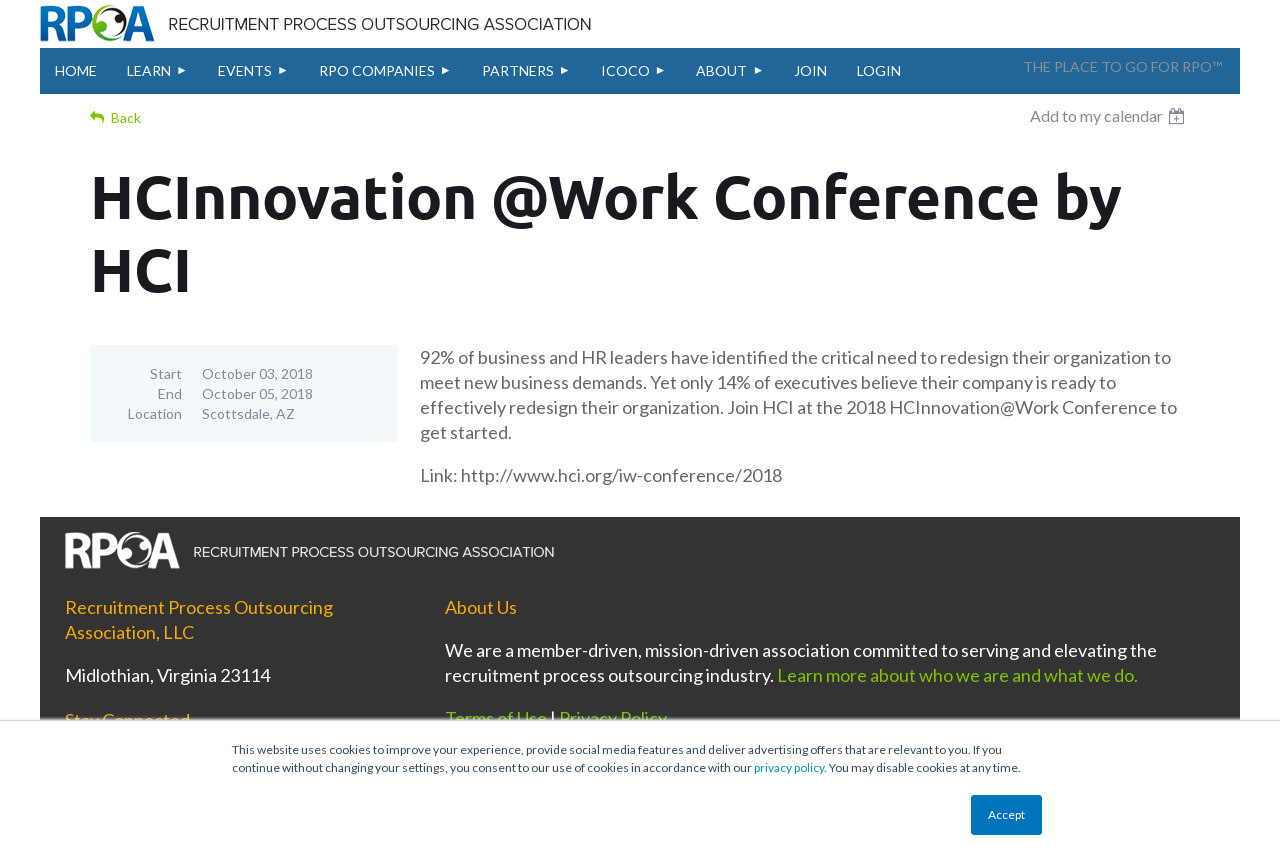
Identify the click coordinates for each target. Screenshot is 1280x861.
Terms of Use (496, 718)
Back (126, 117)
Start (166, 373)
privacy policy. (790, 767)
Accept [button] (1006, 814)
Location (155, 413)
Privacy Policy (613, 718)
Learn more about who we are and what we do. (957, 675)
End (170, 393)
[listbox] (1110, 116)
